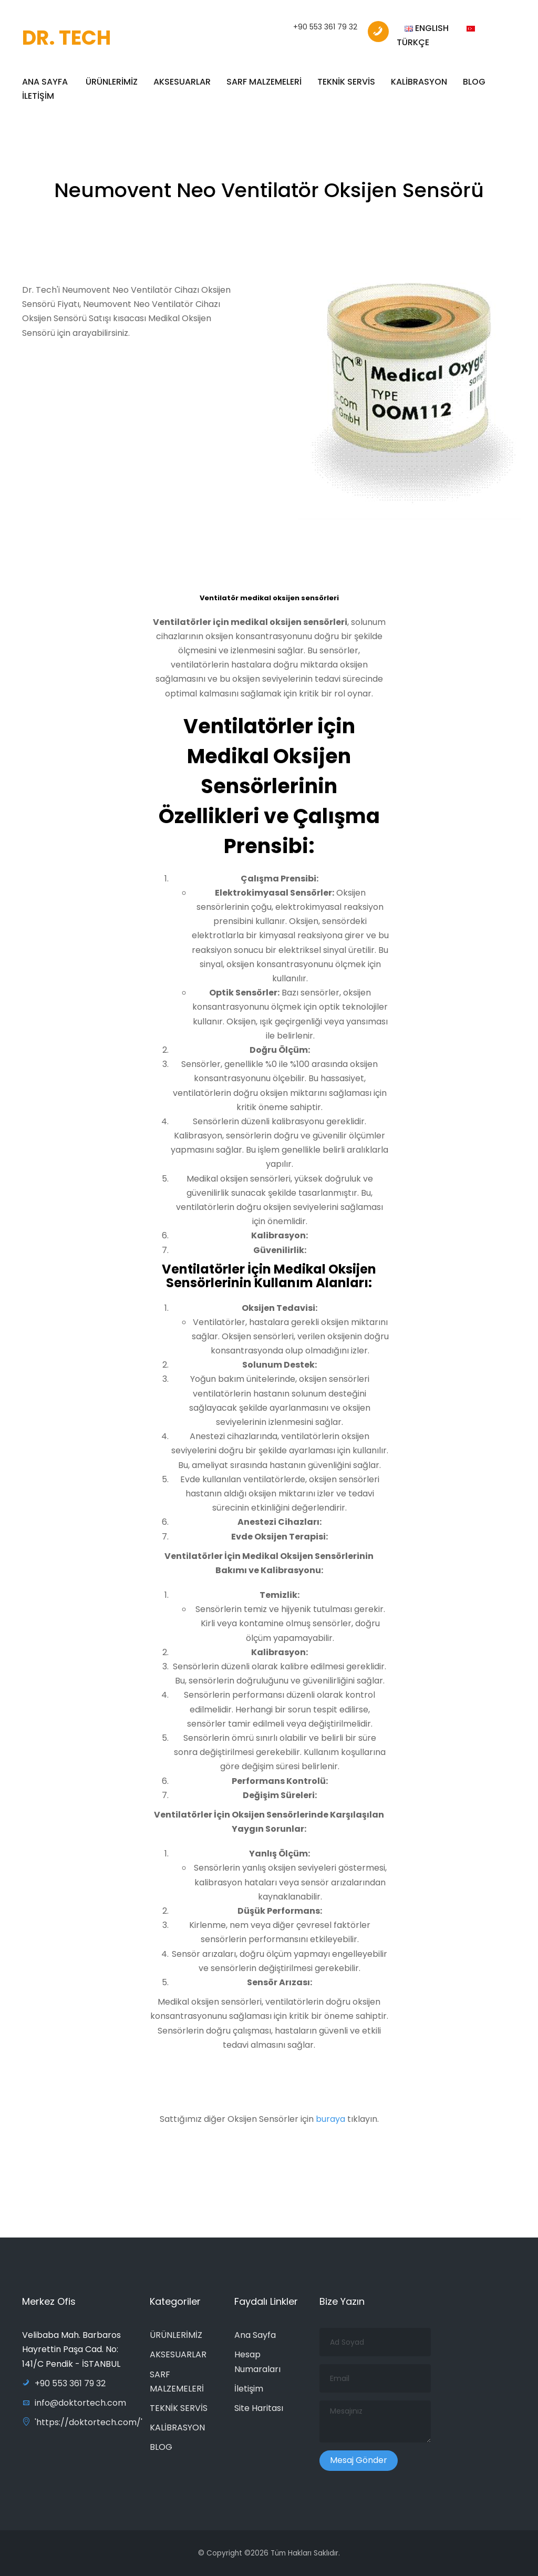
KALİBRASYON (419, 82)
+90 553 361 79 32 (325, 27)
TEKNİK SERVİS (346, 82)
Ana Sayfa (255, 2335)
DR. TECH (66, 38)
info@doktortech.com (74, 2403)
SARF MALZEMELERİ (264, 82)
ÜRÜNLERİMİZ (112, 82)
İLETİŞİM (38, 96)
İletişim (248, 2389)
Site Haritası (258, 2408)
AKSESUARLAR (182, 82)
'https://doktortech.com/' (82, 2422)
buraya (331, 2124)
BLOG (474, 82)
